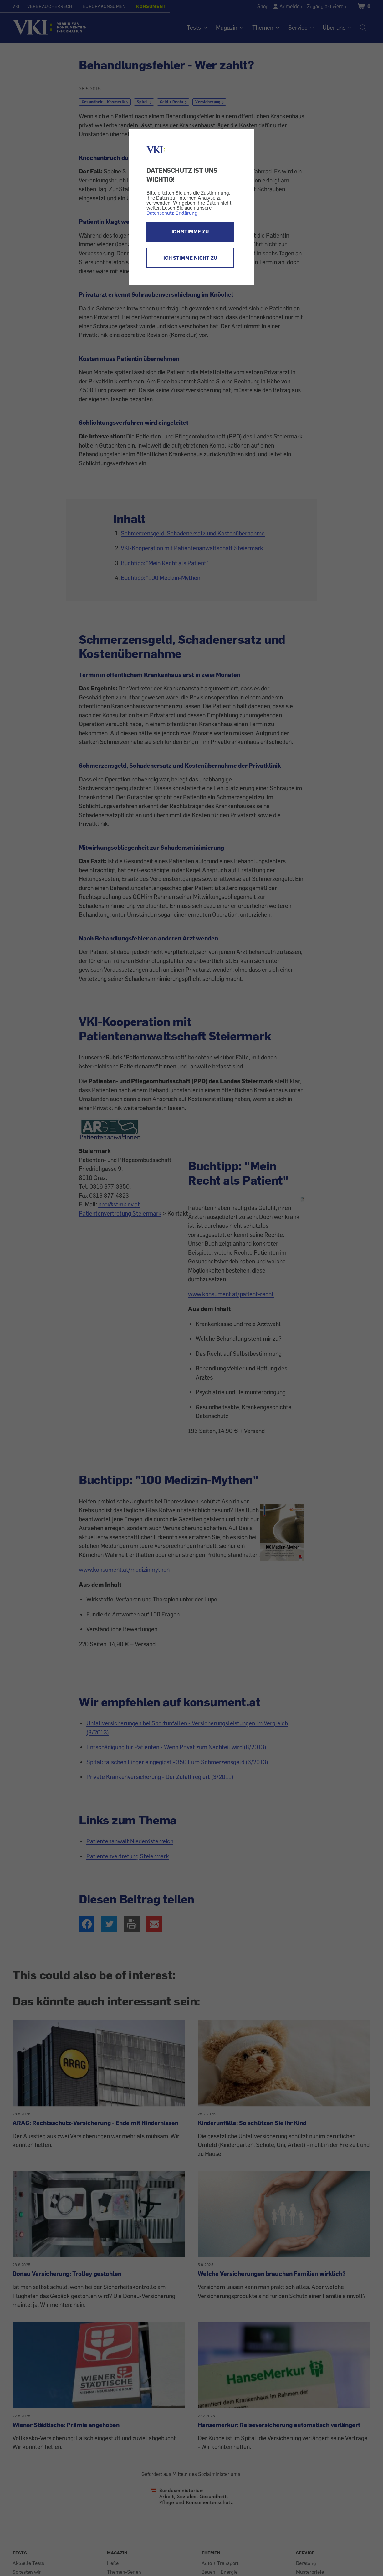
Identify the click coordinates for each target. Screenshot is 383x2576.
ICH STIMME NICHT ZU (190, 258)
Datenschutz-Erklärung (171, 213)
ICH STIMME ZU (190, 231)
